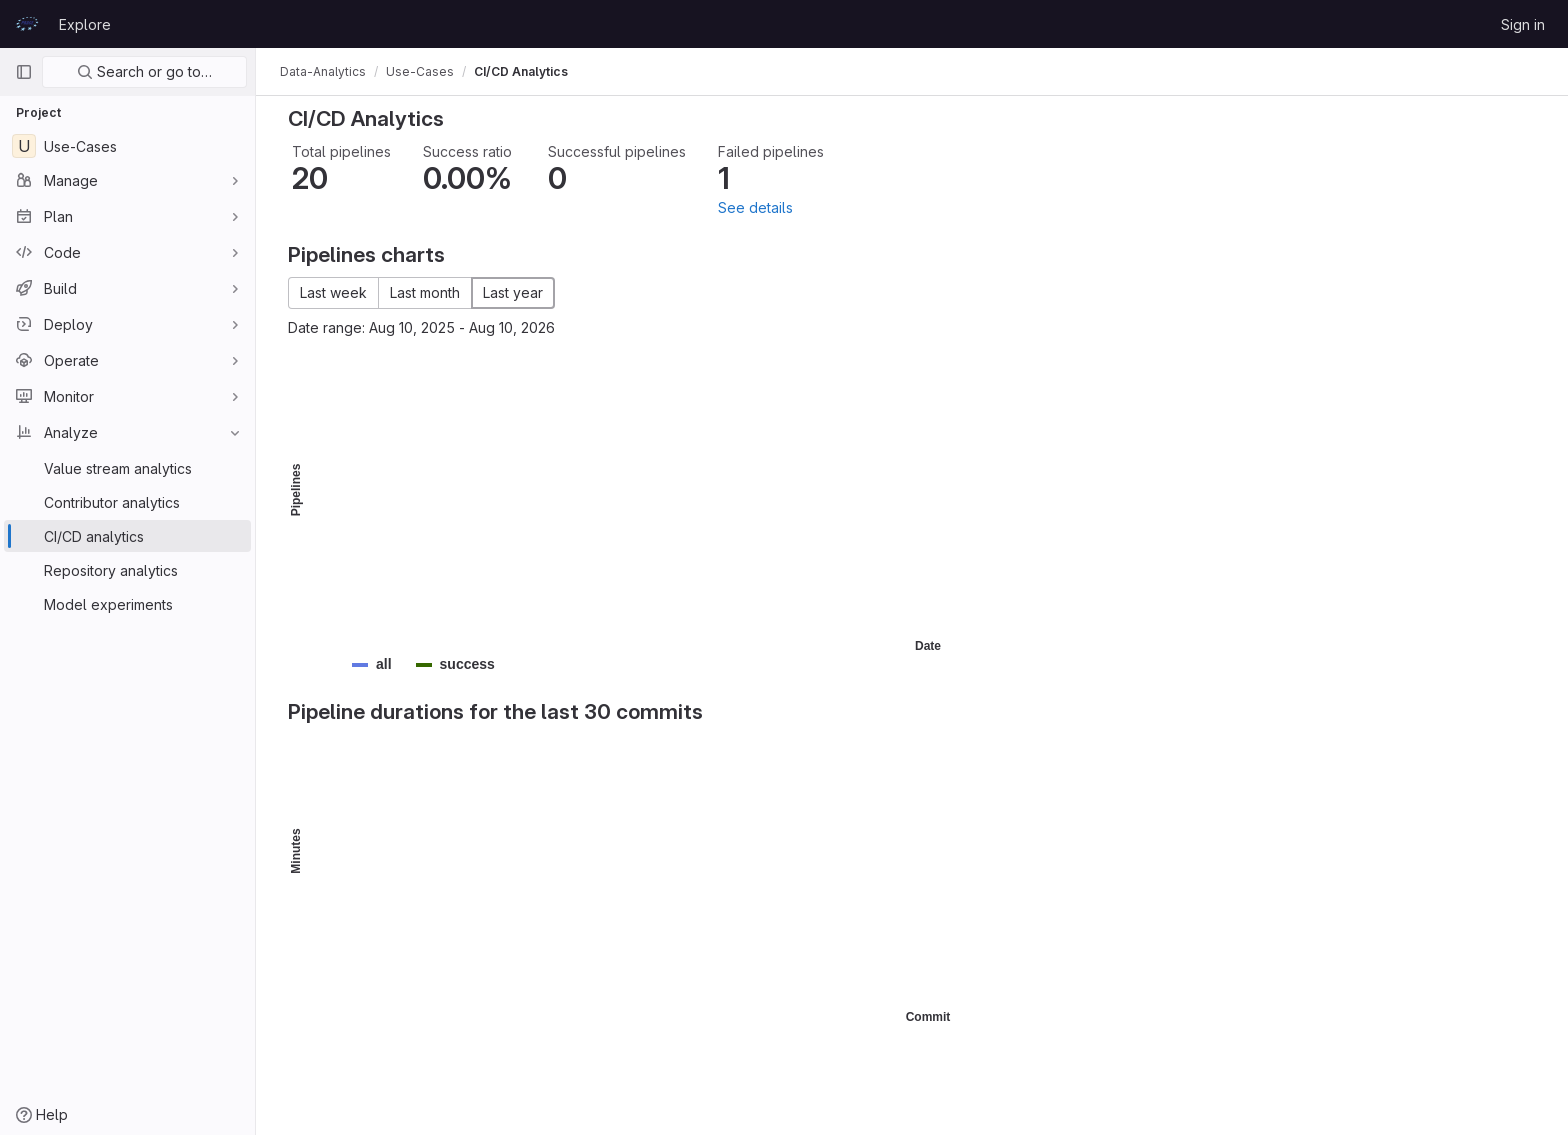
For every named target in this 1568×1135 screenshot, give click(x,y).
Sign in (1523, 24)
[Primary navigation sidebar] (24, 72)
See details (755, 207)
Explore (85, 24)
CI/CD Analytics (521, 71)
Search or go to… (144, 71)
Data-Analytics (323, 71)
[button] (384, 664)
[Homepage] (27, 24)
